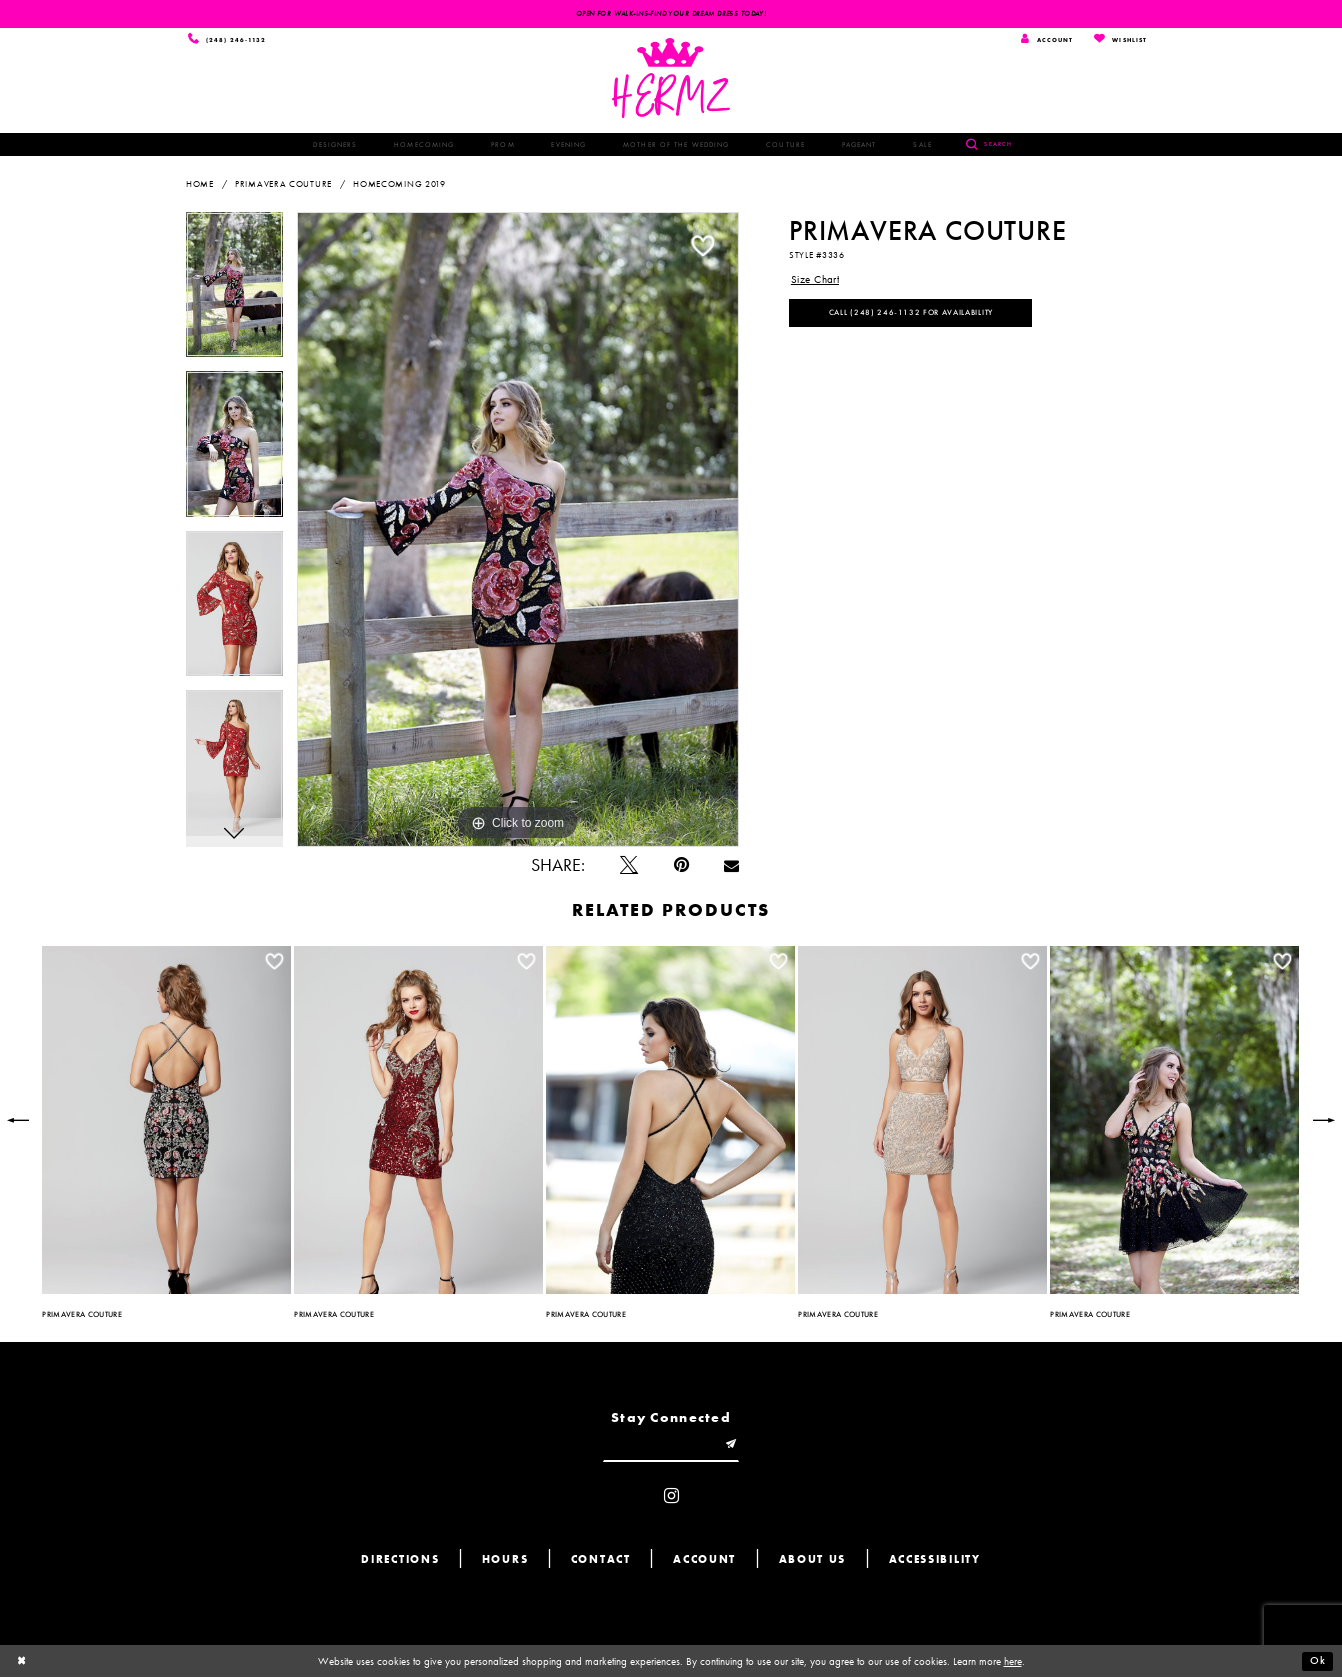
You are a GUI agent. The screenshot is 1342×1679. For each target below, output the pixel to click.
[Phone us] (228, 40)
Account (704, 1562)
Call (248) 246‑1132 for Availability (912, 314)
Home (200, 185)
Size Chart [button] (815, 280)
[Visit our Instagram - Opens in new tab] (671, 1499)
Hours (505, 1562)
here (1013, 1663)
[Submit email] (733, 1446)
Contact (601, 1562)
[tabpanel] (234, 292)
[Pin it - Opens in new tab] (681, 867)
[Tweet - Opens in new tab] (629, 867)
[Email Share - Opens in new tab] (731, 867)
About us (813, 1562)
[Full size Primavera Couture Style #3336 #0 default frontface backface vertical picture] (518, 530)
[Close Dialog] (22, 1663)
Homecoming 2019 (399, 185)
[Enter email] (671, 1446)
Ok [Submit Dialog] (1318, 1663)
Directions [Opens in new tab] (400, 1562)
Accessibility (935, 1562)
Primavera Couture (283, 185)
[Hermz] (671, 79)
